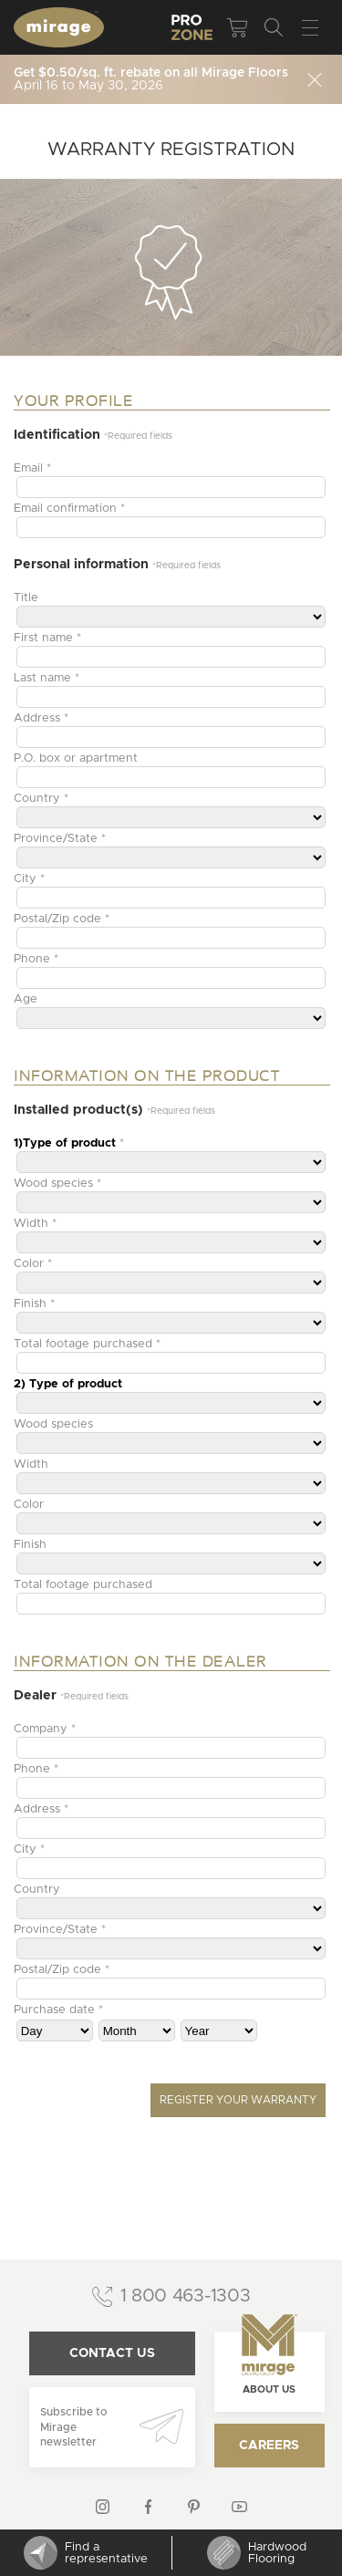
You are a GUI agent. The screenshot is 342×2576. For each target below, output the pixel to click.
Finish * (34, 1304)
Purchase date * (58, 2010)
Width (31, 1464)
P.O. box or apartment (76, 758)
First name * (47, 638)
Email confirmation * (69, 508)
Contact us (112, 2353)
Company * (45, 1729)
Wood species (53, 1424)
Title (26, 598)
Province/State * (60, 839)
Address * (41, 718)
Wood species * (57, 1183)
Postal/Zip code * (61, 919)
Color (29, 1505)
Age (25, 999)
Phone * (36, 959)
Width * (35, 1224)
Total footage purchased (83, 1585)
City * (29, 879)
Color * (33, 1264)
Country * (41, 799)
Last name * (46, 678)
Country (37, 1890)
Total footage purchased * (87, 1344)
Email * (32, 468)
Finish (30, 1545)
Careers (269, 2445)
